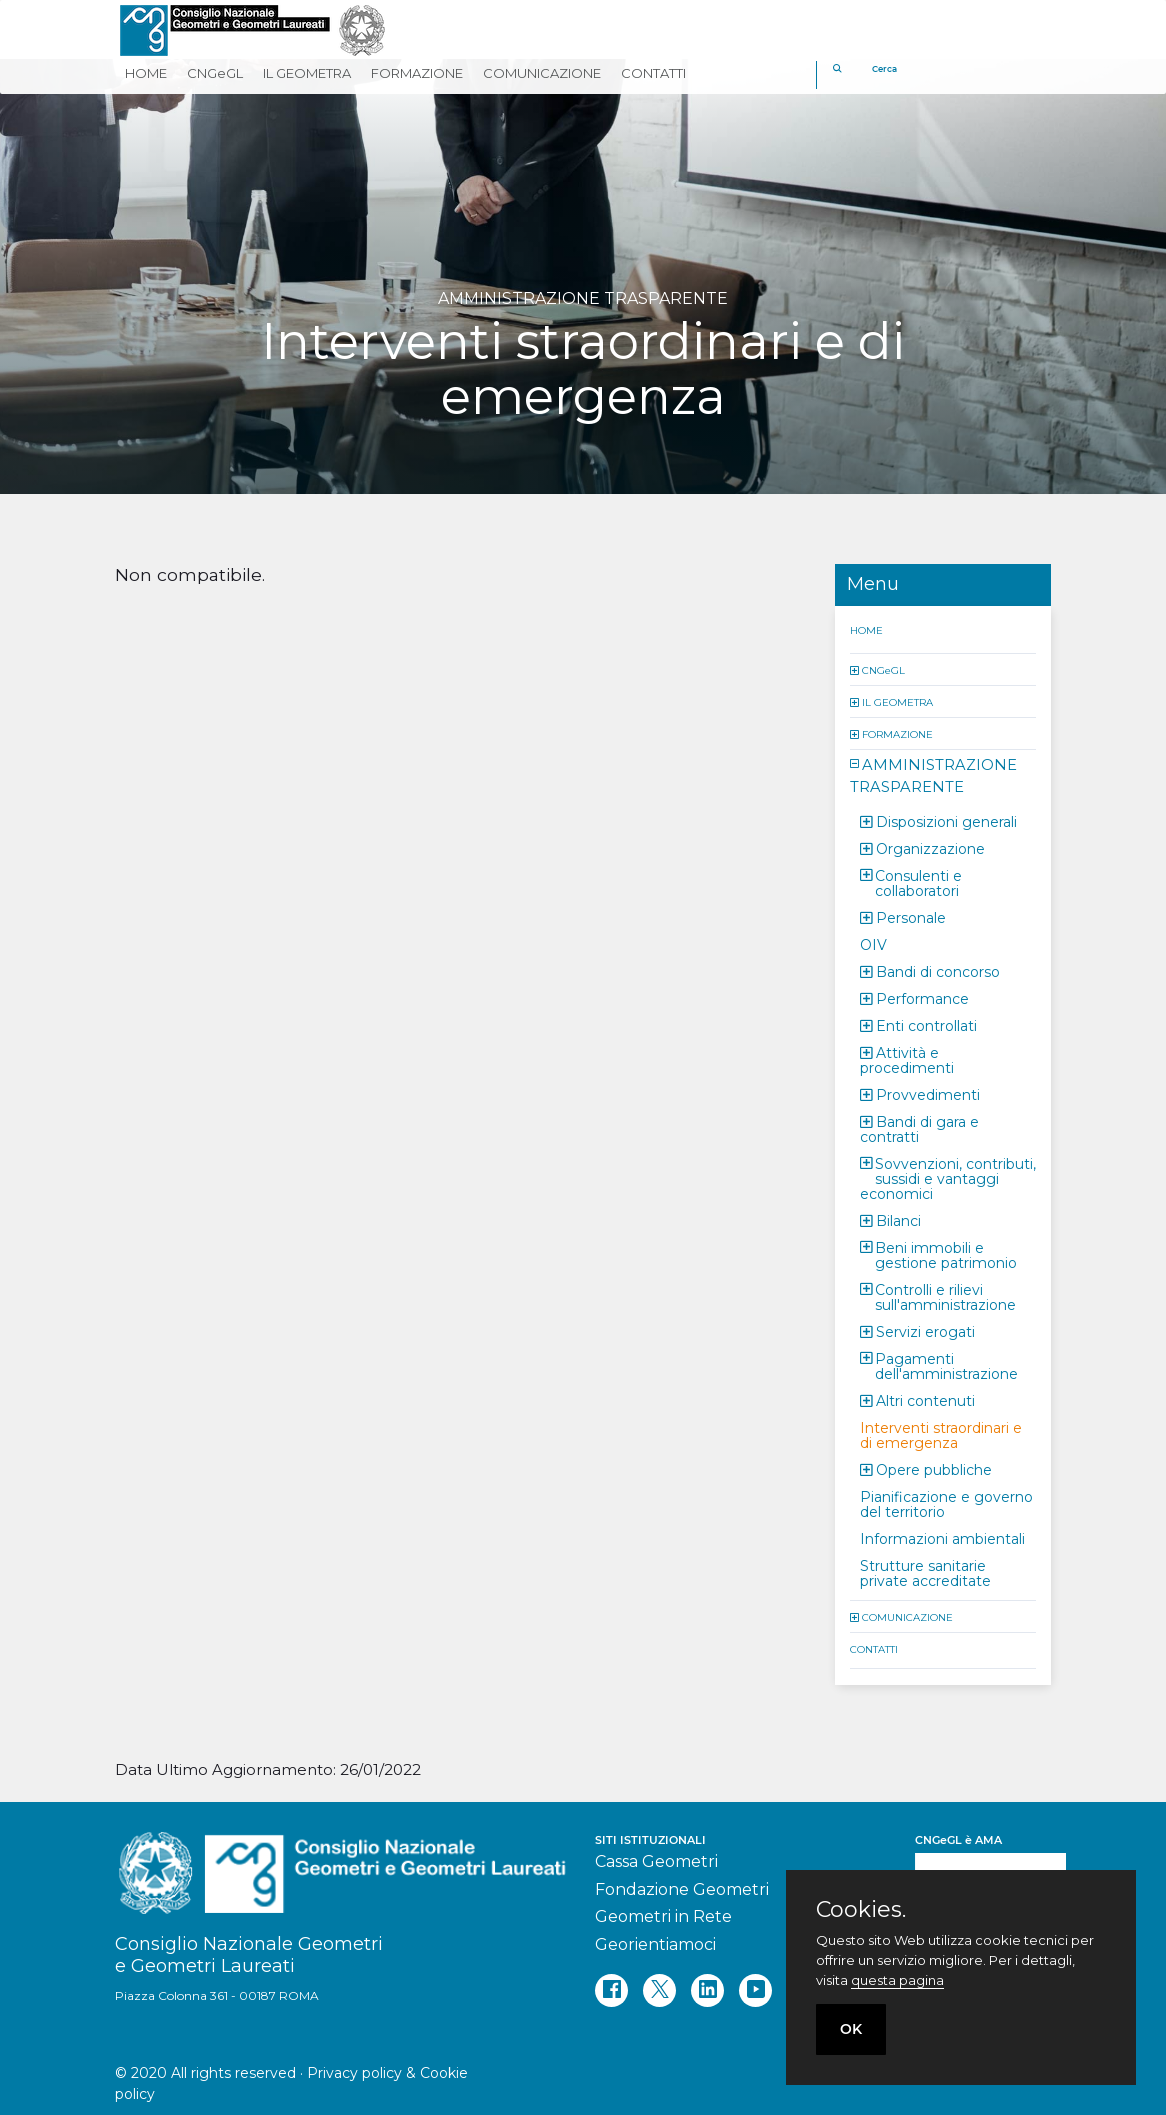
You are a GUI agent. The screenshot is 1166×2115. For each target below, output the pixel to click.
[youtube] (755, 1990)
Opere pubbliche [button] (934, 1469)
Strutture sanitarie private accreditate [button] (925, 1572)
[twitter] (659, 1990)
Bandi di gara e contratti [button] (919, 1128)
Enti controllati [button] (926, 1025)
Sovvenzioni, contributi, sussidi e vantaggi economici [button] (948, 1178)
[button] (856, 669)
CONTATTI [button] (653, 73)
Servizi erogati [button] (925, 1331)
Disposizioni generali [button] (946, 821)
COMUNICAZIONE (907, 1616)
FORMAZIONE (897, 733)
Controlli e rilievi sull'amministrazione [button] (945, 1296)
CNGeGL (883, 669)
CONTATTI (874, 1648)
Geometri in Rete (663, 1916)
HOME (866, 629)
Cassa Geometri (656, 1861)
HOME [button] (146, 73)
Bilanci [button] (898, 1220)
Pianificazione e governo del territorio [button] (946, 1503)
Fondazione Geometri (682, 1889)
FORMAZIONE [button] (417, 73)
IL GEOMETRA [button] (307, 73)
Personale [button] (911, 917)
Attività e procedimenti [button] (907, 1059)
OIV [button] (873, 944)
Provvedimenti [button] (928, 1094)
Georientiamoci (655, 1944)
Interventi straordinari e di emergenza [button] (941, 1434)
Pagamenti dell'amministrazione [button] (946, 1365)
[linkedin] (707, 1990)
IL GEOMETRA (897, 701)
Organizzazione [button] (930, 848)
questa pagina (897, 1980)
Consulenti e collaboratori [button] (918, 882)
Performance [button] (922, 998)
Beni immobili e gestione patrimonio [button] (946, 1254)
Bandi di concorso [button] (938, 971)
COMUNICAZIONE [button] (542, 73)
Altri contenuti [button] (925, 1400)
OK (851, 2029)
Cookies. (861, 1910)
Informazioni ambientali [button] (942, 1538)
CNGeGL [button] (215, 73)
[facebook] (611, 1990)
